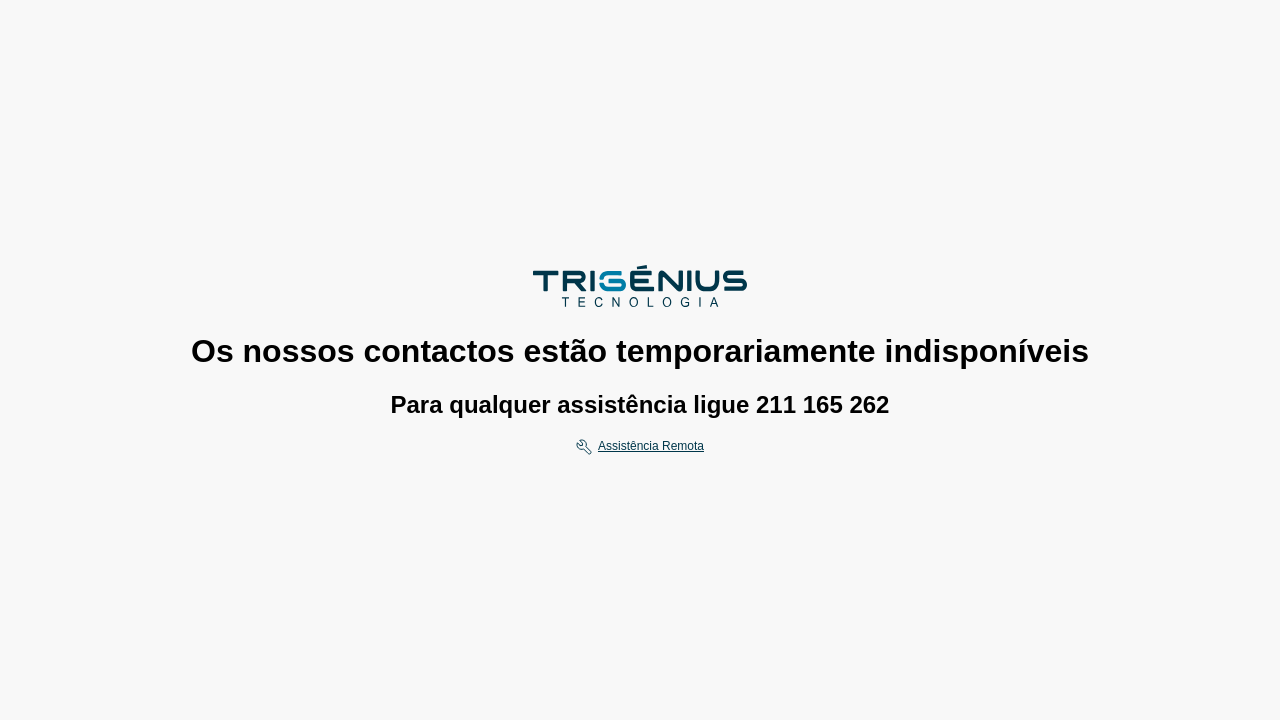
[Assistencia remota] (640, 447)
